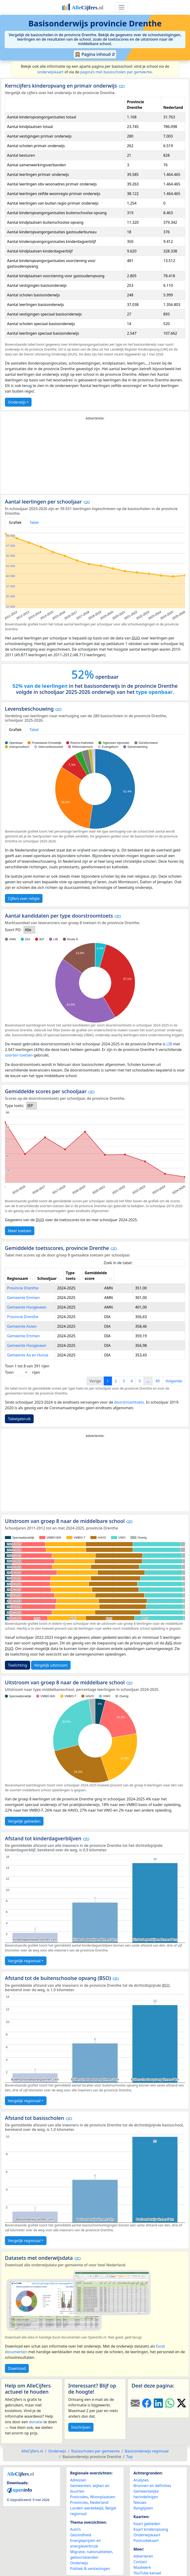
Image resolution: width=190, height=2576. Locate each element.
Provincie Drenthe (22, 1282)
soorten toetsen (19, 1055)
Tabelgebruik (19, 1413)
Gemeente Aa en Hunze (27, 1349)
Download (17, 2362)
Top (129, 2451)
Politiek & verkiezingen (90, 2562)
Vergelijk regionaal (24, 1955)
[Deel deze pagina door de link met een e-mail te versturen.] (135, 2397)
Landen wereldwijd (86, 2502)
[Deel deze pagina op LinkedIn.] (158, 2397)
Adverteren (143, 2550)
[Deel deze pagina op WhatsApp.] (169, 2397)
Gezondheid (80, 2529)
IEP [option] (30, 1105)
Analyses (141, 2474)
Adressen (78, 2474)
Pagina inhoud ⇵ (95, 54)
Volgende (173, 1375)
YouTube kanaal (147, 2567)
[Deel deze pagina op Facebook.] (146, 2397)
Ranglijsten (143, 2502)
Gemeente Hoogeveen (26, 1301)
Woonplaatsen (102, 2491)
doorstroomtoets (129, 1396)
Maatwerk (142, 2561)
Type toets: (14, 1105)
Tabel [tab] (34, 522)
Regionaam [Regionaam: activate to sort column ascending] (17, 1272)
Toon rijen (22, 1366)
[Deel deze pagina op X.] (181, 2397)
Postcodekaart (146, 2534)
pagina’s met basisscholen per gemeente (116, 72)
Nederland (99, 2496)
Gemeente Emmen (23, 1292)
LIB (169, 1044)
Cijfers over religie (23, 898)
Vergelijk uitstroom (51, 1659)
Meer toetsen (19, 1230)
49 (157, 1375)
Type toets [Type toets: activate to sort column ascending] (112, 1272)
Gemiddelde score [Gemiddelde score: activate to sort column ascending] (153, 1272)
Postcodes (79, 2491)
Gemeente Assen (22, 1320)
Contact (140, 2556)
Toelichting (17, 1659)
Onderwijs (17, 402)
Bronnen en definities (152, 2480)
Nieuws (139, 2496)
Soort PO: (13, 929)
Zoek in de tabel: (144, 1263)
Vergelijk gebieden (24, 1815)
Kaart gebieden (146, 2518)
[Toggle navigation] (121, 7)
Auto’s (75, 2523)
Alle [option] (28, 929)
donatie (35, 2416)
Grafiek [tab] (15, 522)
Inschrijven (80, 2421)
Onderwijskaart (146, 2529)
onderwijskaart (50, 72)
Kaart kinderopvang (150, 2523)
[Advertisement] (95, 457)
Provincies (79, 2496)
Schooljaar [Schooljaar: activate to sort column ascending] (78, 1272)
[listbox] (29, 929)
